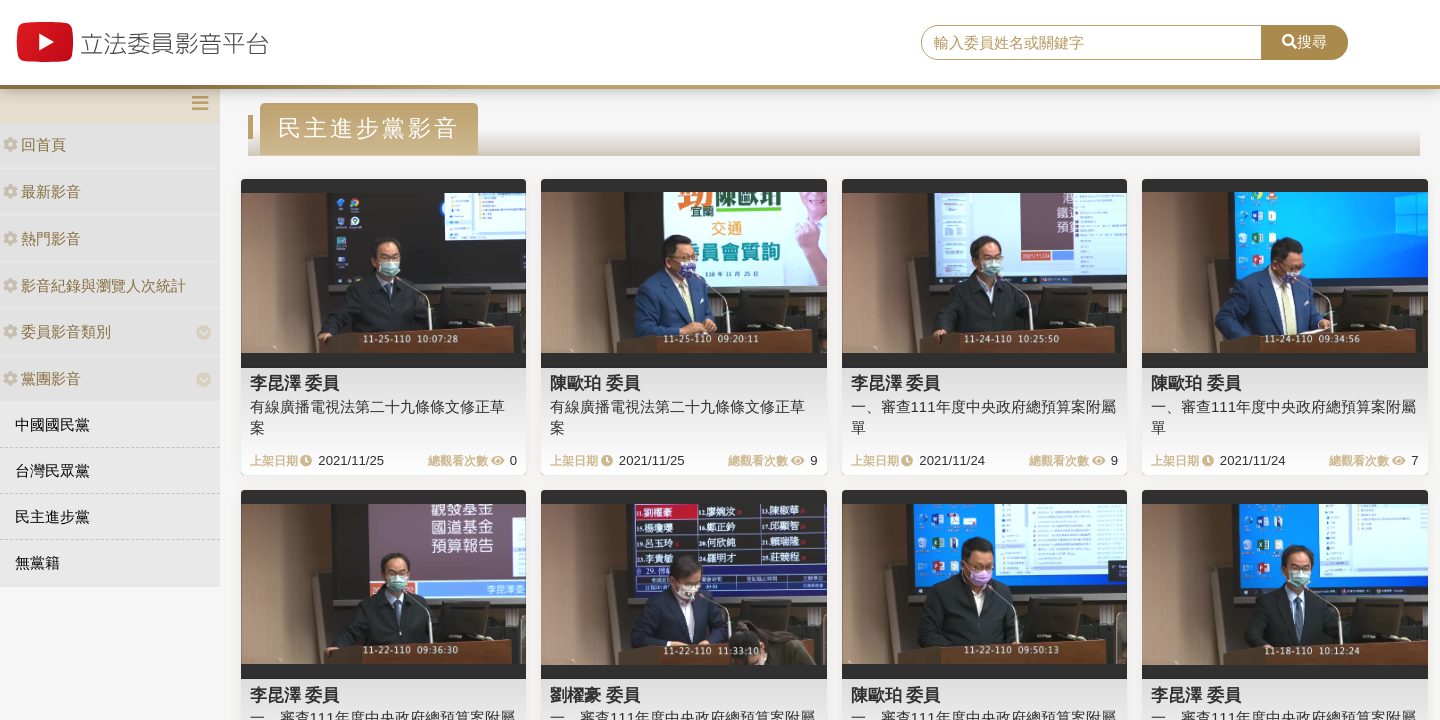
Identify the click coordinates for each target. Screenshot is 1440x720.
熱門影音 (42, 238)
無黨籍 (37, 562)
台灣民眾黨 (52, 470)
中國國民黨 (52, 424)
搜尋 (1304, 41)
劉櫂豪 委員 (595, 695)
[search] (1091, 43)
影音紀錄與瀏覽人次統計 (94, 285)
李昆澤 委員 (295, 383)
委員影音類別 (57, 331)
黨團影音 (42, 378)
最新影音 (42, 191)
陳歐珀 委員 (595, 383)
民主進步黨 (52, 516)
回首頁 (34, 144)
